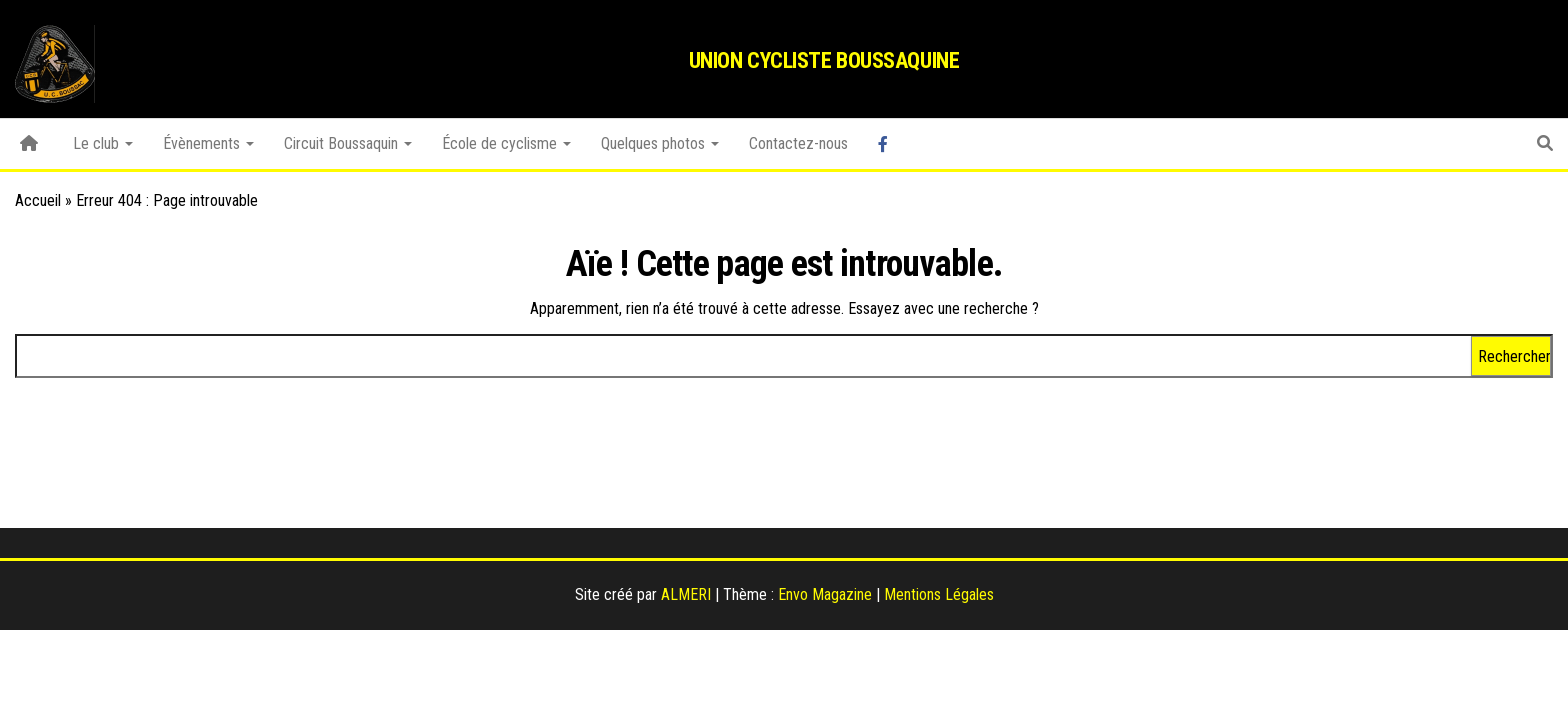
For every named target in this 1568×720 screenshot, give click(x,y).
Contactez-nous (798, 143)
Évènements (208, 143)
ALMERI (686, 594)
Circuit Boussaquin (348, 143)
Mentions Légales (939, 594)
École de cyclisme (506, 143)
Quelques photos (660, 143)
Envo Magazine (825, 594)
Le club (103, 143)
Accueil (38, 200)
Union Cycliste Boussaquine (824, 60)
